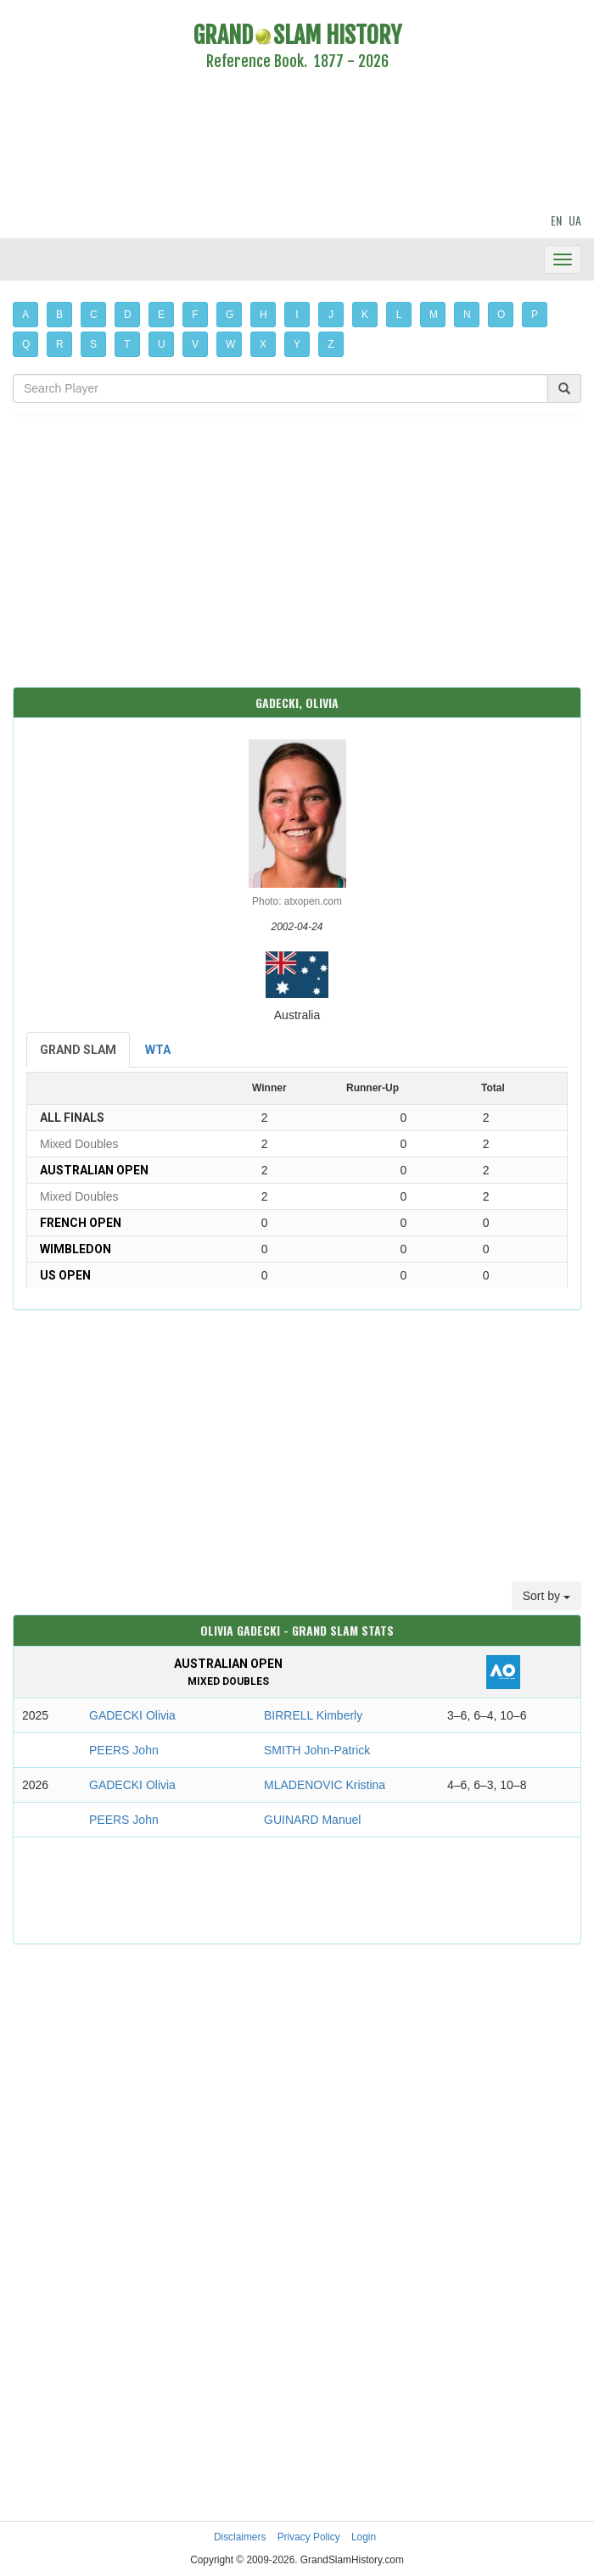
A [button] (25, 315)
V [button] (195, 344)
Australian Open (94, 1170)
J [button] (330, 315)
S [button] (93, 344)
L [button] (399, 315)
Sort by (546, 1596)
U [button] (161, 344)
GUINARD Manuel (312, 1819)
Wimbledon (75, 1249)
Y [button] (297, 344)
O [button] (501, 315)
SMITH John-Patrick (317, 1750)
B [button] (59, 315)
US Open (65, 1275)
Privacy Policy (308, 2537)
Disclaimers (240, 2537)
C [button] (94, 315)
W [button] (230, 344)
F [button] (195, 315)
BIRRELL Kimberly (313, 1715)
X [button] (263, 344)
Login (363, 2537)
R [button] (60, 344)
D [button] (128, 315)
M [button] (433, 315)
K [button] (364, 315)
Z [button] (330, 344)
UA (575, 220)
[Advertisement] (297, 144)
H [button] (263, 315)
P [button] (534, 315)
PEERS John (124, 1750)
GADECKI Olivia (132, 1715)
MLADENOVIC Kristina (324, 1785)
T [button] (127, 344)
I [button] (296, 315)
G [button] (229, 315)
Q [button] (26, 344)
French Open (80, 1222)
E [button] (161, 315)
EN (556, 220)
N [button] (467, 315)
